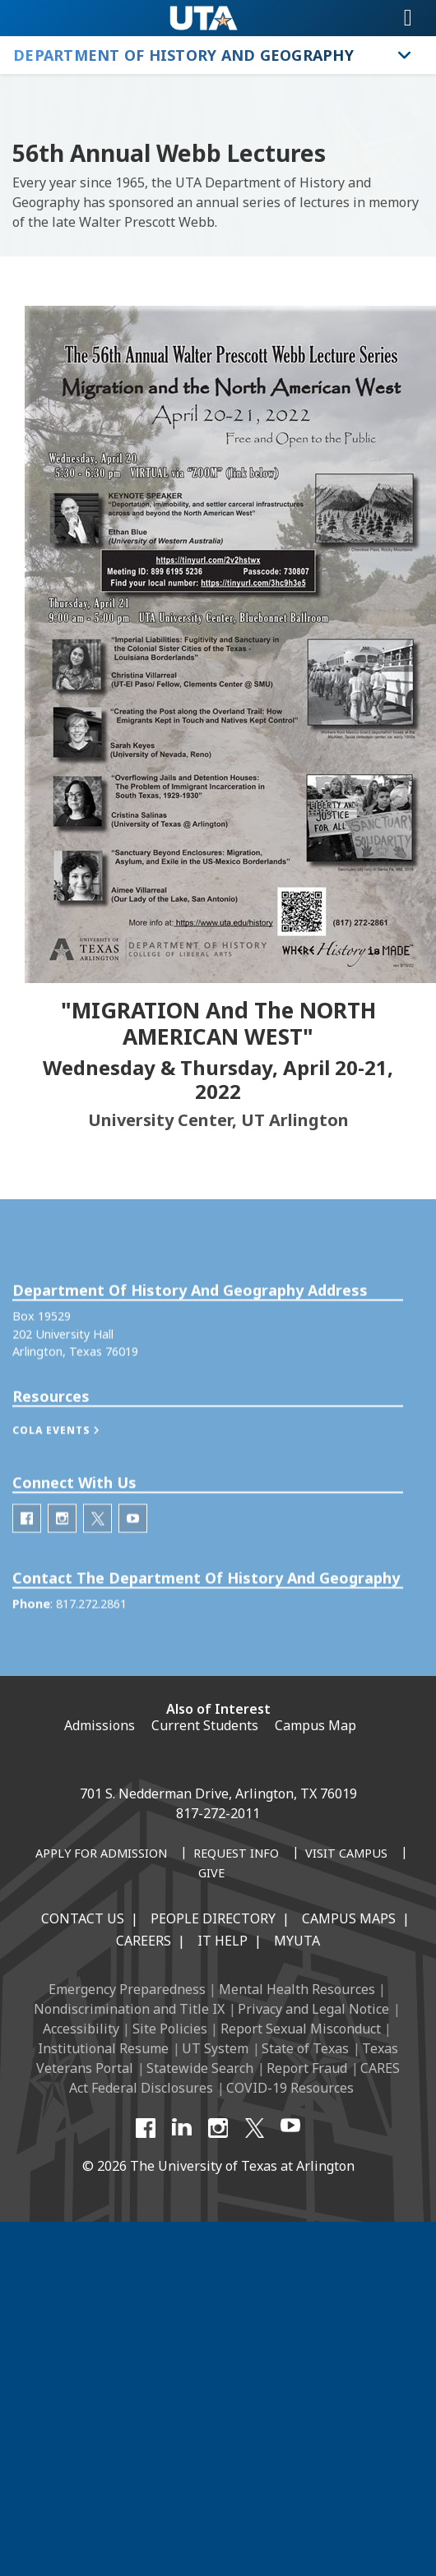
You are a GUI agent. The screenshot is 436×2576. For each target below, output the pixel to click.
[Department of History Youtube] (132, 1546)
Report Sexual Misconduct (300, 2029)
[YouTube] (290, 2128)
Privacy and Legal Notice (313, 2009)
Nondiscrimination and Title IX (129, 2009)
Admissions (99, 1725)
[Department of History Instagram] (62, 1546)
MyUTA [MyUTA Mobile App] (297, 1941)
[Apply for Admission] (101, 1854)
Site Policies (169, 2029)
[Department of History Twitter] (97, 1546)
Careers (143, 1941)
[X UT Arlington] (254, 2128)
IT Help (222, 1941)
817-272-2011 (218, 1813)
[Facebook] (145, 2128)
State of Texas (305, 2048)
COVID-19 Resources (290, 2088)
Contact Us (82, 1918)
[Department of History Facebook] (26, 1546)
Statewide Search (199, 2068)
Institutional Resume (103, 2048)
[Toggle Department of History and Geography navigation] (405, 55)
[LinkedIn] (182, 2128)
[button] (72, 1458)
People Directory (213, 1918)
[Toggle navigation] (408, 18)
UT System (215, 2048)
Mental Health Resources (297, 1989)
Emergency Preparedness (127, 1989)
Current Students (204, 1725)
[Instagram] (218, 2128)
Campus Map (315, 1725)
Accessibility (81, 2029)
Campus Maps (349, 1918)
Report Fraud (307, 2068)
